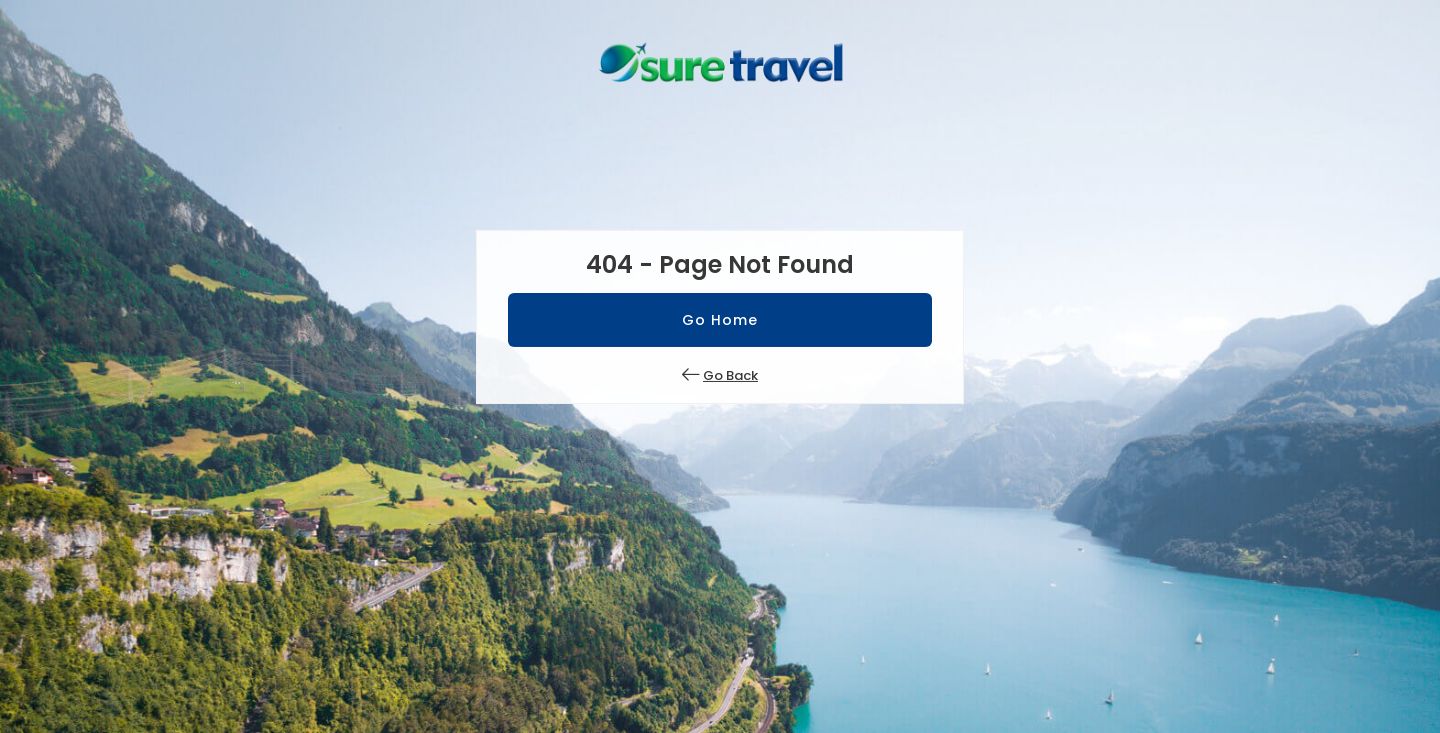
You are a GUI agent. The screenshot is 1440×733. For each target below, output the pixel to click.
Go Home (720, 320)
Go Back (730, 375)
